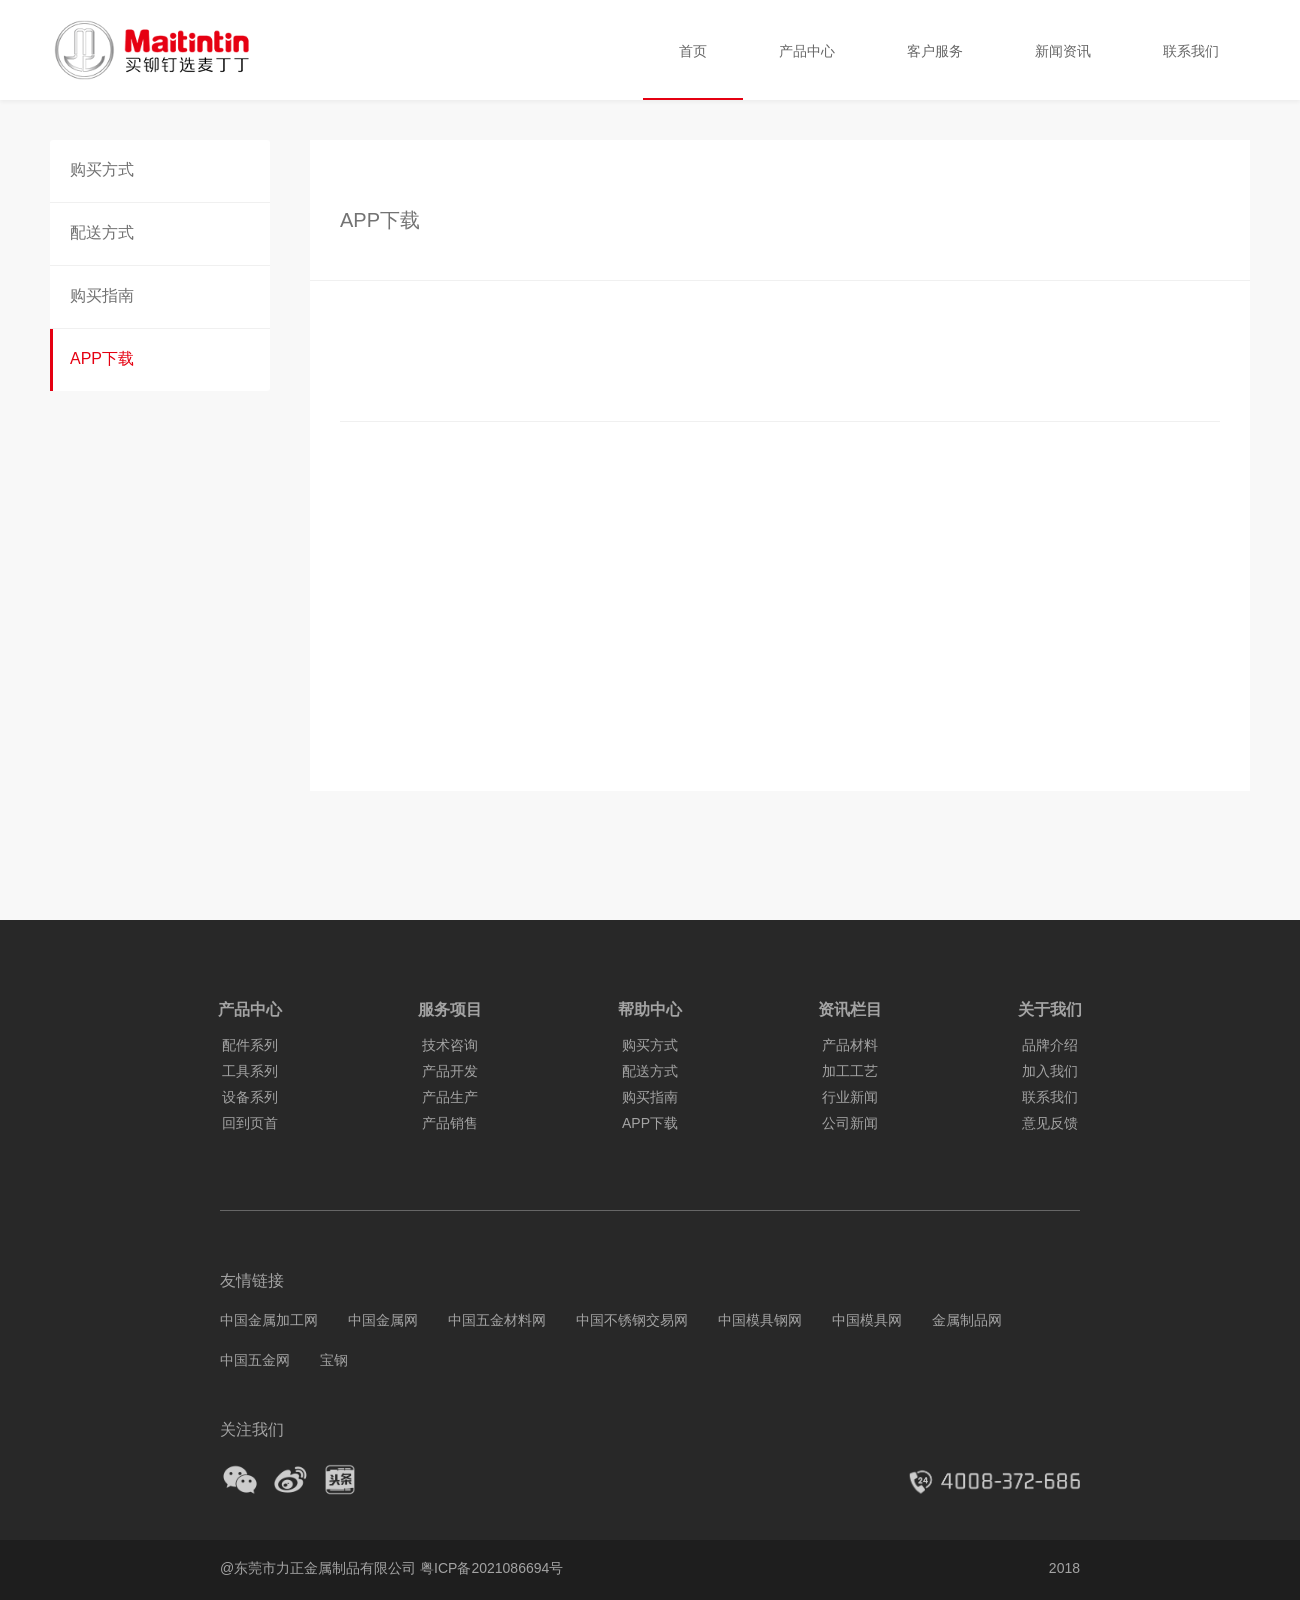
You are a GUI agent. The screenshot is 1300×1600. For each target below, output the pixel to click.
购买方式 (102, 169)
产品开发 (450, 1071)
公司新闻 (850, 1123)
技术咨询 (450, 1045)
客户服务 (935, 50)
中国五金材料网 (497, 1320)
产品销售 (450, 1123)
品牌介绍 (1050, 1045)
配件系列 (250, 1045)
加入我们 (1050, 1071)
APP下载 (102, 358)
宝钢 (334, 1360)
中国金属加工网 (269, 1320)
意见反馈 (1050, 1123)
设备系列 (250, 1097)
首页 (693, 50)
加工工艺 (850, 1071)
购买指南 (102, 295)
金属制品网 (967, 1320)
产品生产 (450, 1097)
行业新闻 (850, 1097)
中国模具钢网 (760, 1320)
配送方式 (102, 232)
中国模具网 (867, 1320)
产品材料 (850, 1045)
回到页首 (250, 1123)
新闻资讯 (1063, 50)
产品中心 (807, 50)
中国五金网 (255, 1360)
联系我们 (1191, 50)
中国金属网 (383, 1320)
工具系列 (250, 1071)
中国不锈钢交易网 (632, 1320)
